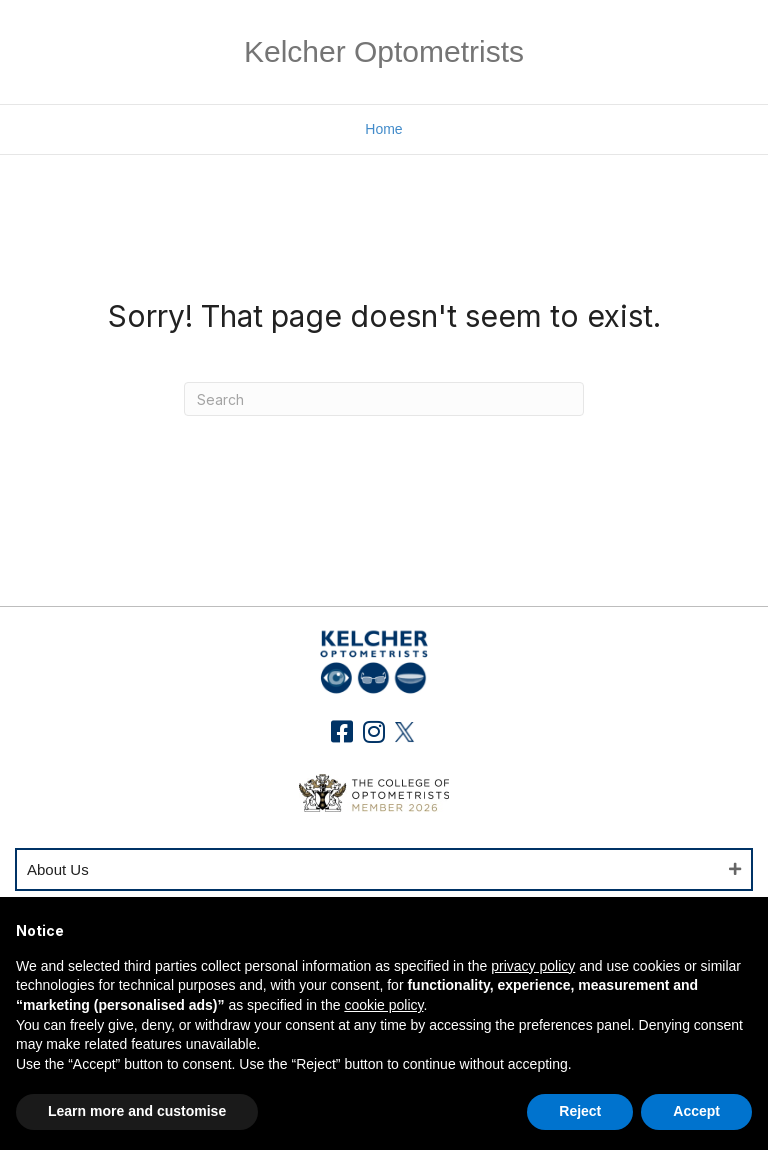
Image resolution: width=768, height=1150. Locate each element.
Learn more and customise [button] (137, 1111)
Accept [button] (696, 1111)
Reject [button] (580, 1111)
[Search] (384, 399)
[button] (342, 731)
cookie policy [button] (383, 1005)
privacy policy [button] (533, 966)
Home (383, 129)
